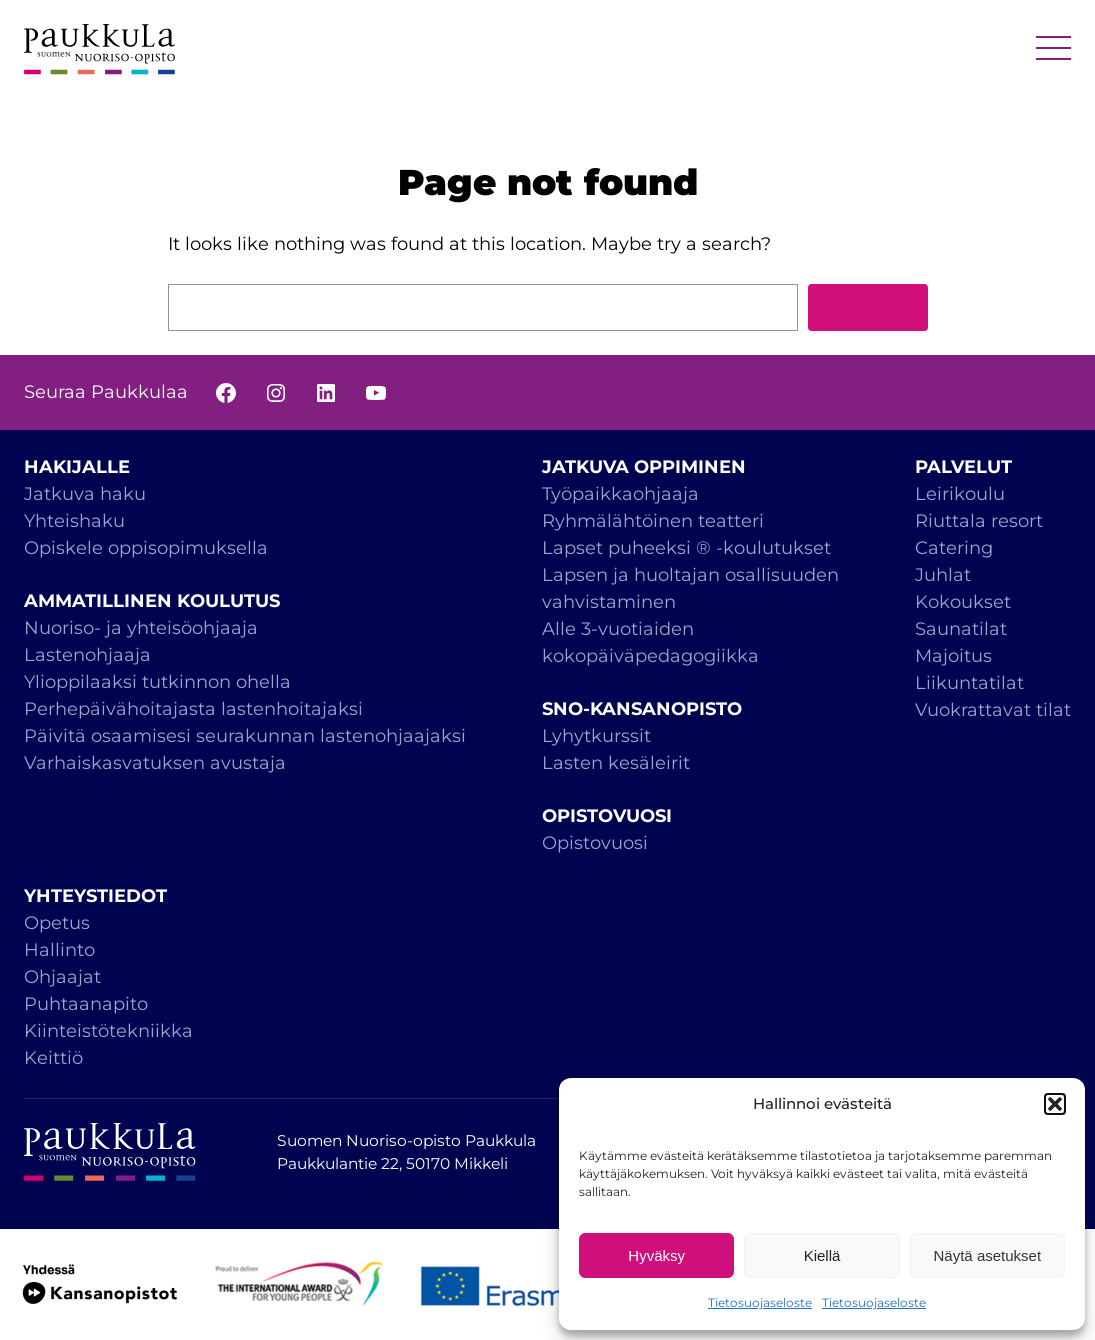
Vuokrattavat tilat (993, 710)
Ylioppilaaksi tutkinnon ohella (157, 682)
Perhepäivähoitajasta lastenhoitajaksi (193, 709)
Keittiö (53, 1058)
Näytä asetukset (988, 1255)
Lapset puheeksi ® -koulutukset (686, 548)
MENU (1053, 50)
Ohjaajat (62, 977)
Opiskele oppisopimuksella (146, 548)
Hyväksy (656, 1255)
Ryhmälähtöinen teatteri (655, 521)
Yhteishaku (74, 521)
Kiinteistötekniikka (108, 1031)
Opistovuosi (595, 843)
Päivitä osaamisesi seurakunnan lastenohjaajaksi (245, 736)
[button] (1055, 1104)
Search (868, 307)
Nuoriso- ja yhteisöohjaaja (141, 628)
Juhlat (943, 575)
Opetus (57, 923)
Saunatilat (961, 629)
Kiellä (822, 1255)
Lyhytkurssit (596, 736)
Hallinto (59, 950)
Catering (954, 548)
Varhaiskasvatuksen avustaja (155, 763)
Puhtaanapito (86, 1004)
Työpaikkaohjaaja (620, 494)
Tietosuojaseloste (760, 1302)
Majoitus (953, 656)
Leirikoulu (960, 494)
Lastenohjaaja (87, 655)
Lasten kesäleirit (616, 763)
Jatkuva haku (85, 494)
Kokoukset (963, 602)
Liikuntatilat (969, 683)
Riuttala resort (979, 521)
